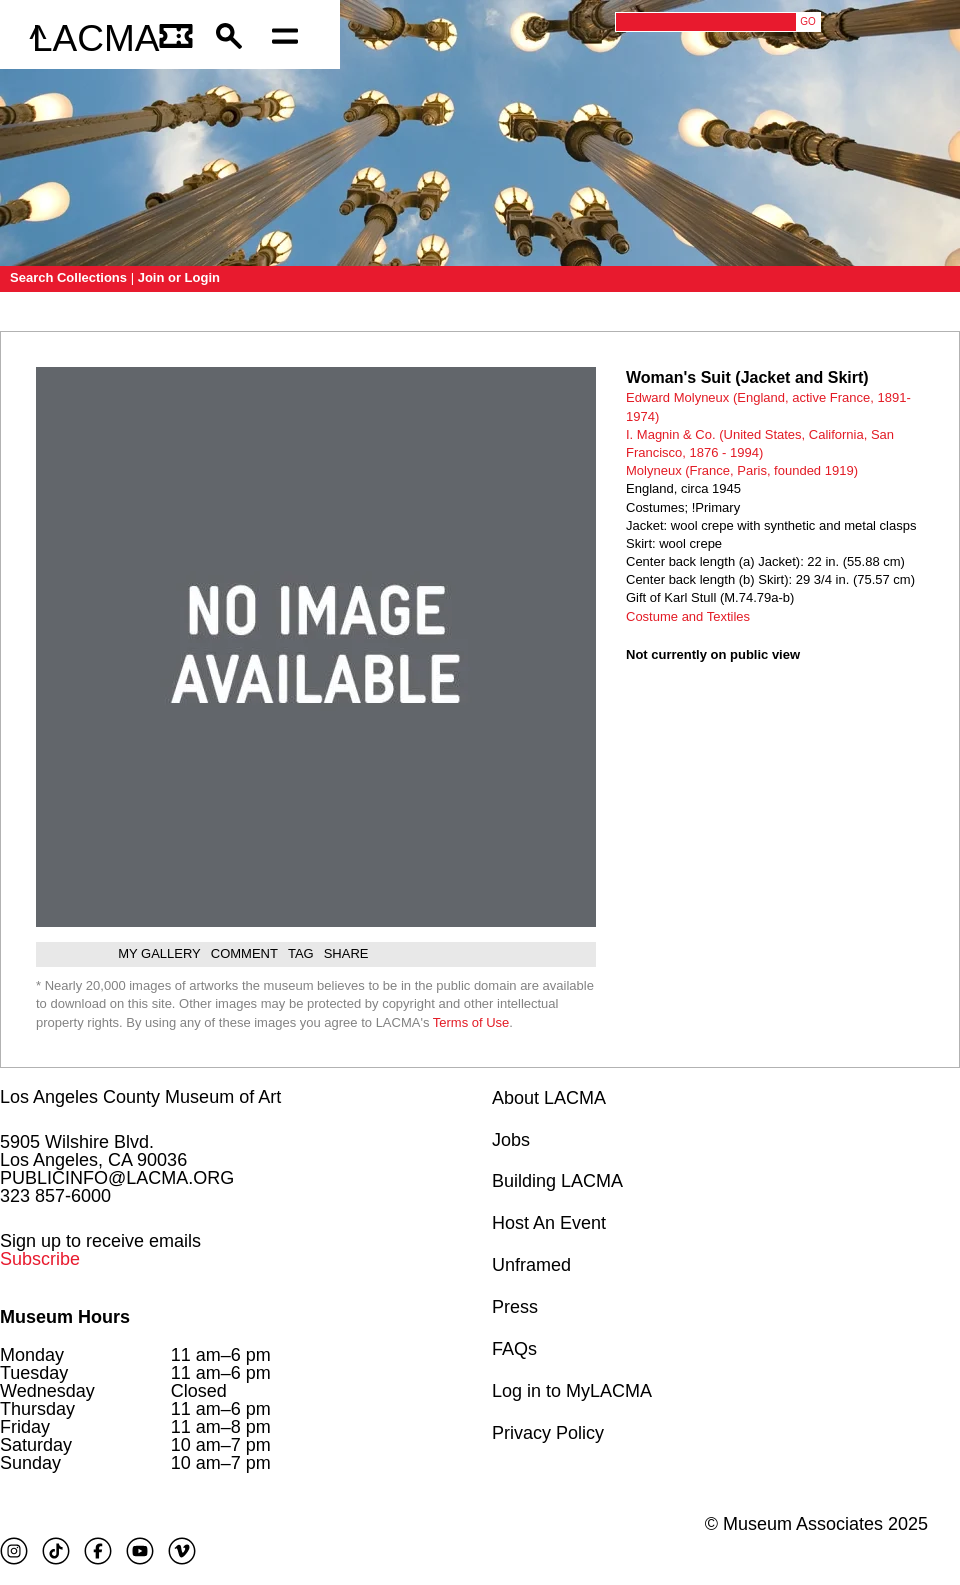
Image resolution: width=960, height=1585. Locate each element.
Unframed (531, 1265)
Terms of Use (471, 1022)
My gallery (159, 953)
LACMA (95, 38)
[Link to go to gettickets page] (177, 38)
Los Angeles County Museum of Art (140, 1097)
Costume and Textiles (688, 616)
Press (515, 1307)
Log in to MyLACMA (572, 1391)
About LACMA (549, 1098)
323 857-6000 (55, 1196)
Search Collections (68, 277)
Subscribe (40, 1259)
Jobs (511, 1140)
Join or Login (179, 277)
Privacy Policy (548, 1433)
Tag (301, 953)
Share (346, 953)
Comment (244, 953)
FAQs (514, 1349)
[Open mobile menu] (290, 38)
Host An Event (549, 1223)
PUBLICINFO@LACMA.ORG (117, 1178)
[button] (234, 38)
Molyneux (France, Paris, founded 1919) (742, 470)
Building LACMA (557, 1181)
